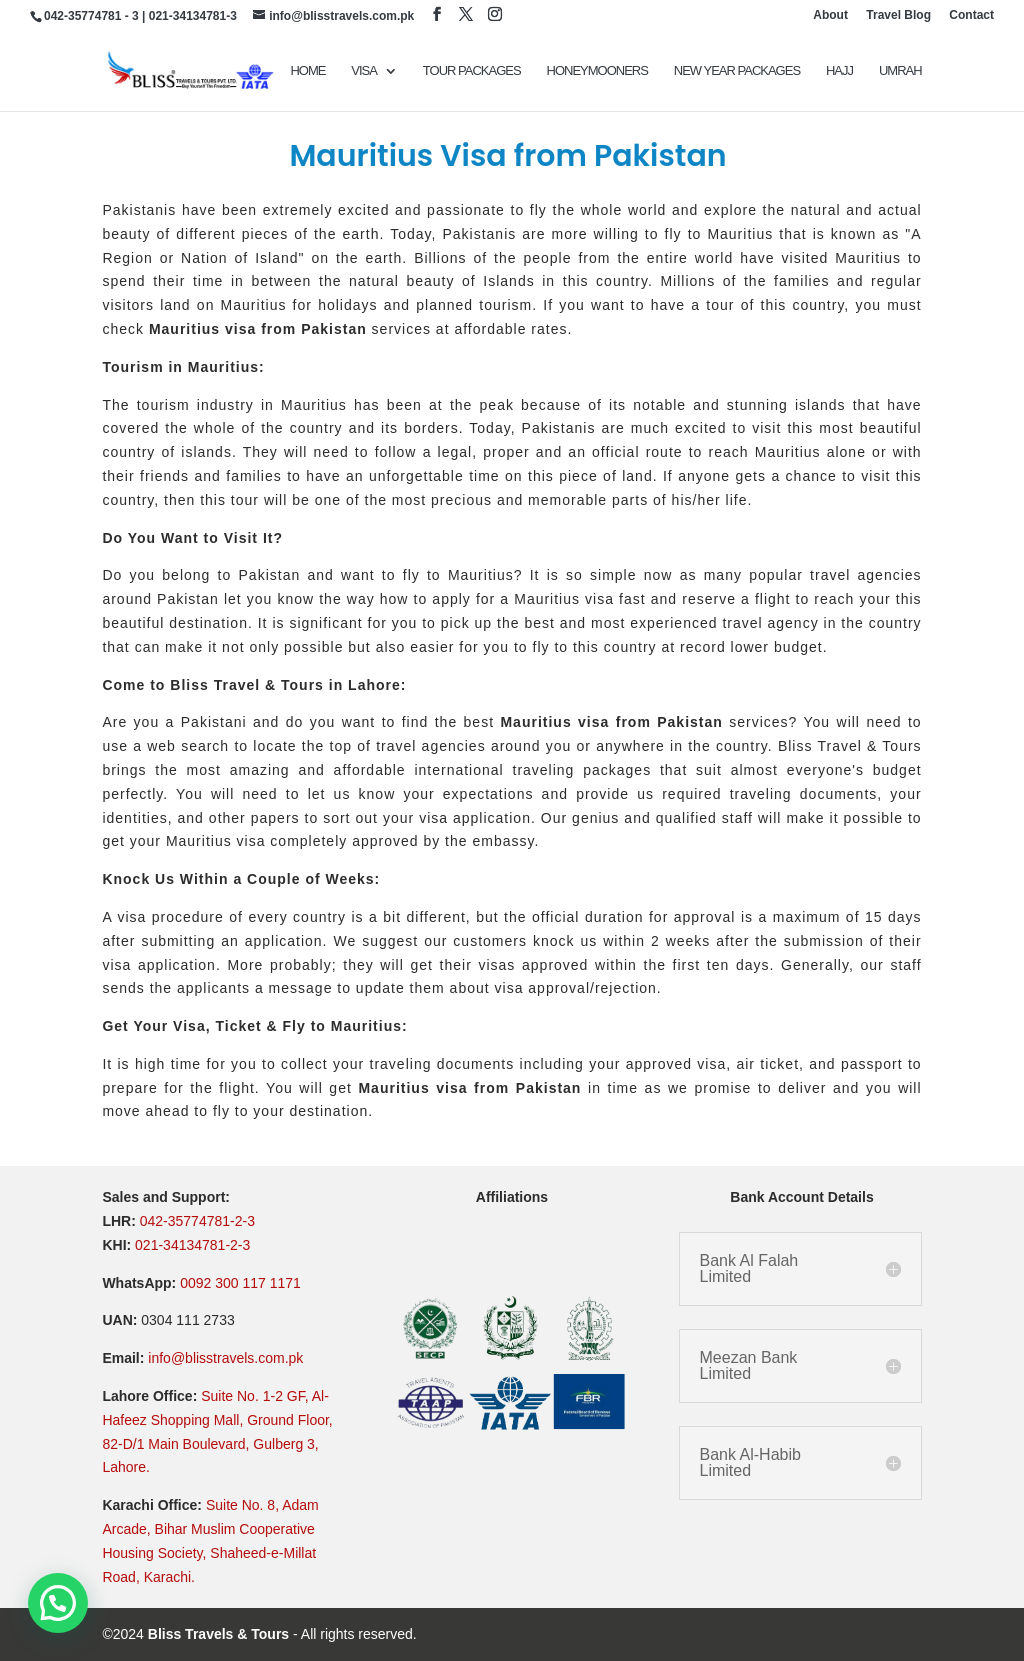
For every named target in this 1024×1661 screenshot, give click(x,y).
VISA (364, 71)
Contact (971, 15)
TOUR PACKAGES (472, 71)
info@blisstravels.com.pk (225, 1358)
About (830, 15)
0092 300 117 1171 (240, 1283)
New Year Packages (737, 71)
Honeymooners (597, 71)
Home (307, 71)
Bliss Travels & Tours (218, 1634)
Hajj (839, 71)
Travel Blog (898, 15)
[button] (58, 1603)
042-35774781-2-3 (197, 1221)
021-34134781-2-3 (192, 1245)
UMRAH (900, 71)
